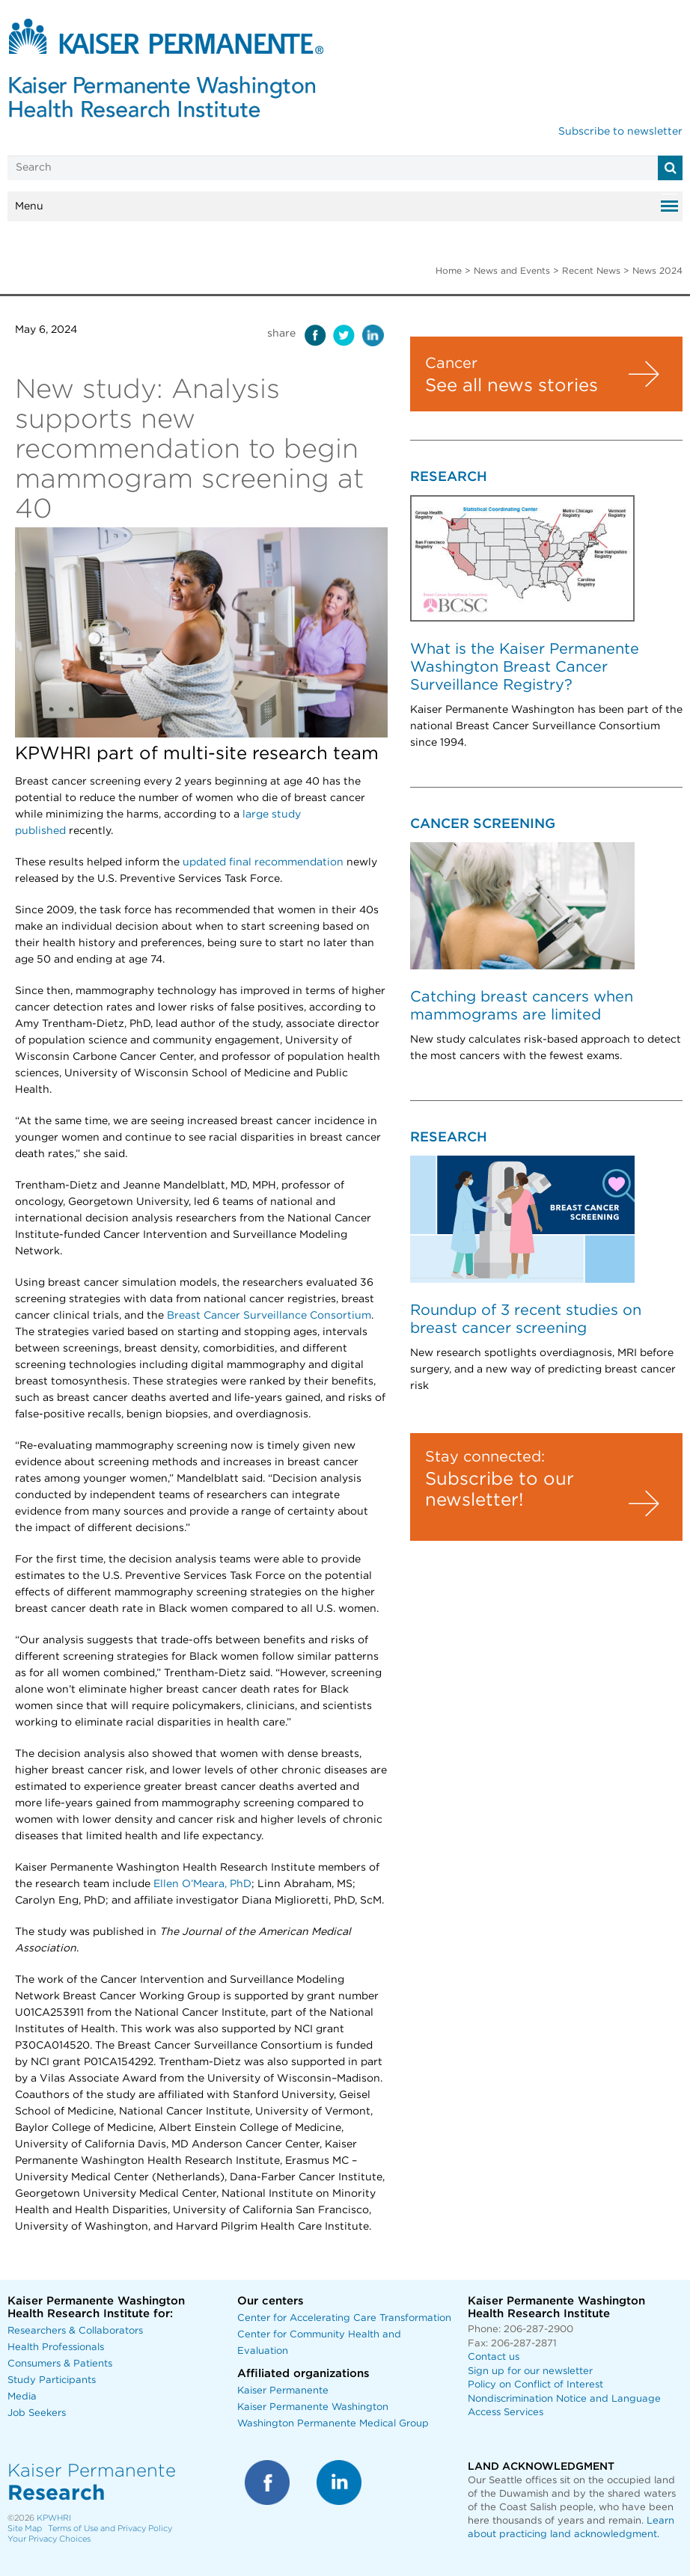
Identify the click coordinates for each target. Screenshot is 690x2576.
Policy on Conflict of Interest (535, 2385)
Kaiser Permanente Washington (312, 2407)
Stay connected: (485, 1457)
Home (449, 270)
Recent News (591, 270)
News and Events (512, 270)
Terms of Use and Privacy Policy (110, 2528)
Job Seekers (36, 2413)
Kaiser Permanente (283, 2391)
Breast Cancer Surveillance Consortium (269, 1315)
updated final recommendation (263, 862)
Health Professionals (55, 2347)
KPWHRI (54, 2518)
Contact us (493, 2357)
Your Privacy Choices (49, 2539)
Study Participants (51, 2380)
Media (22, 2397)
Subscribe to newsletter (620, 131)
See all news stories (511, 386)
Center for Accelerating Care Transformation (344, 2318)
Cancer (451, 363)
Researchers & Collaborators (75, 2331)
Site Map (24, 2528)
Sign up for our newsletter (530, 2371)
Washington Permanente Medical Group (333, 2424)
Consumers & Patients (59, 2364)
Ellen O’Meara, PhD (202, 1884)
